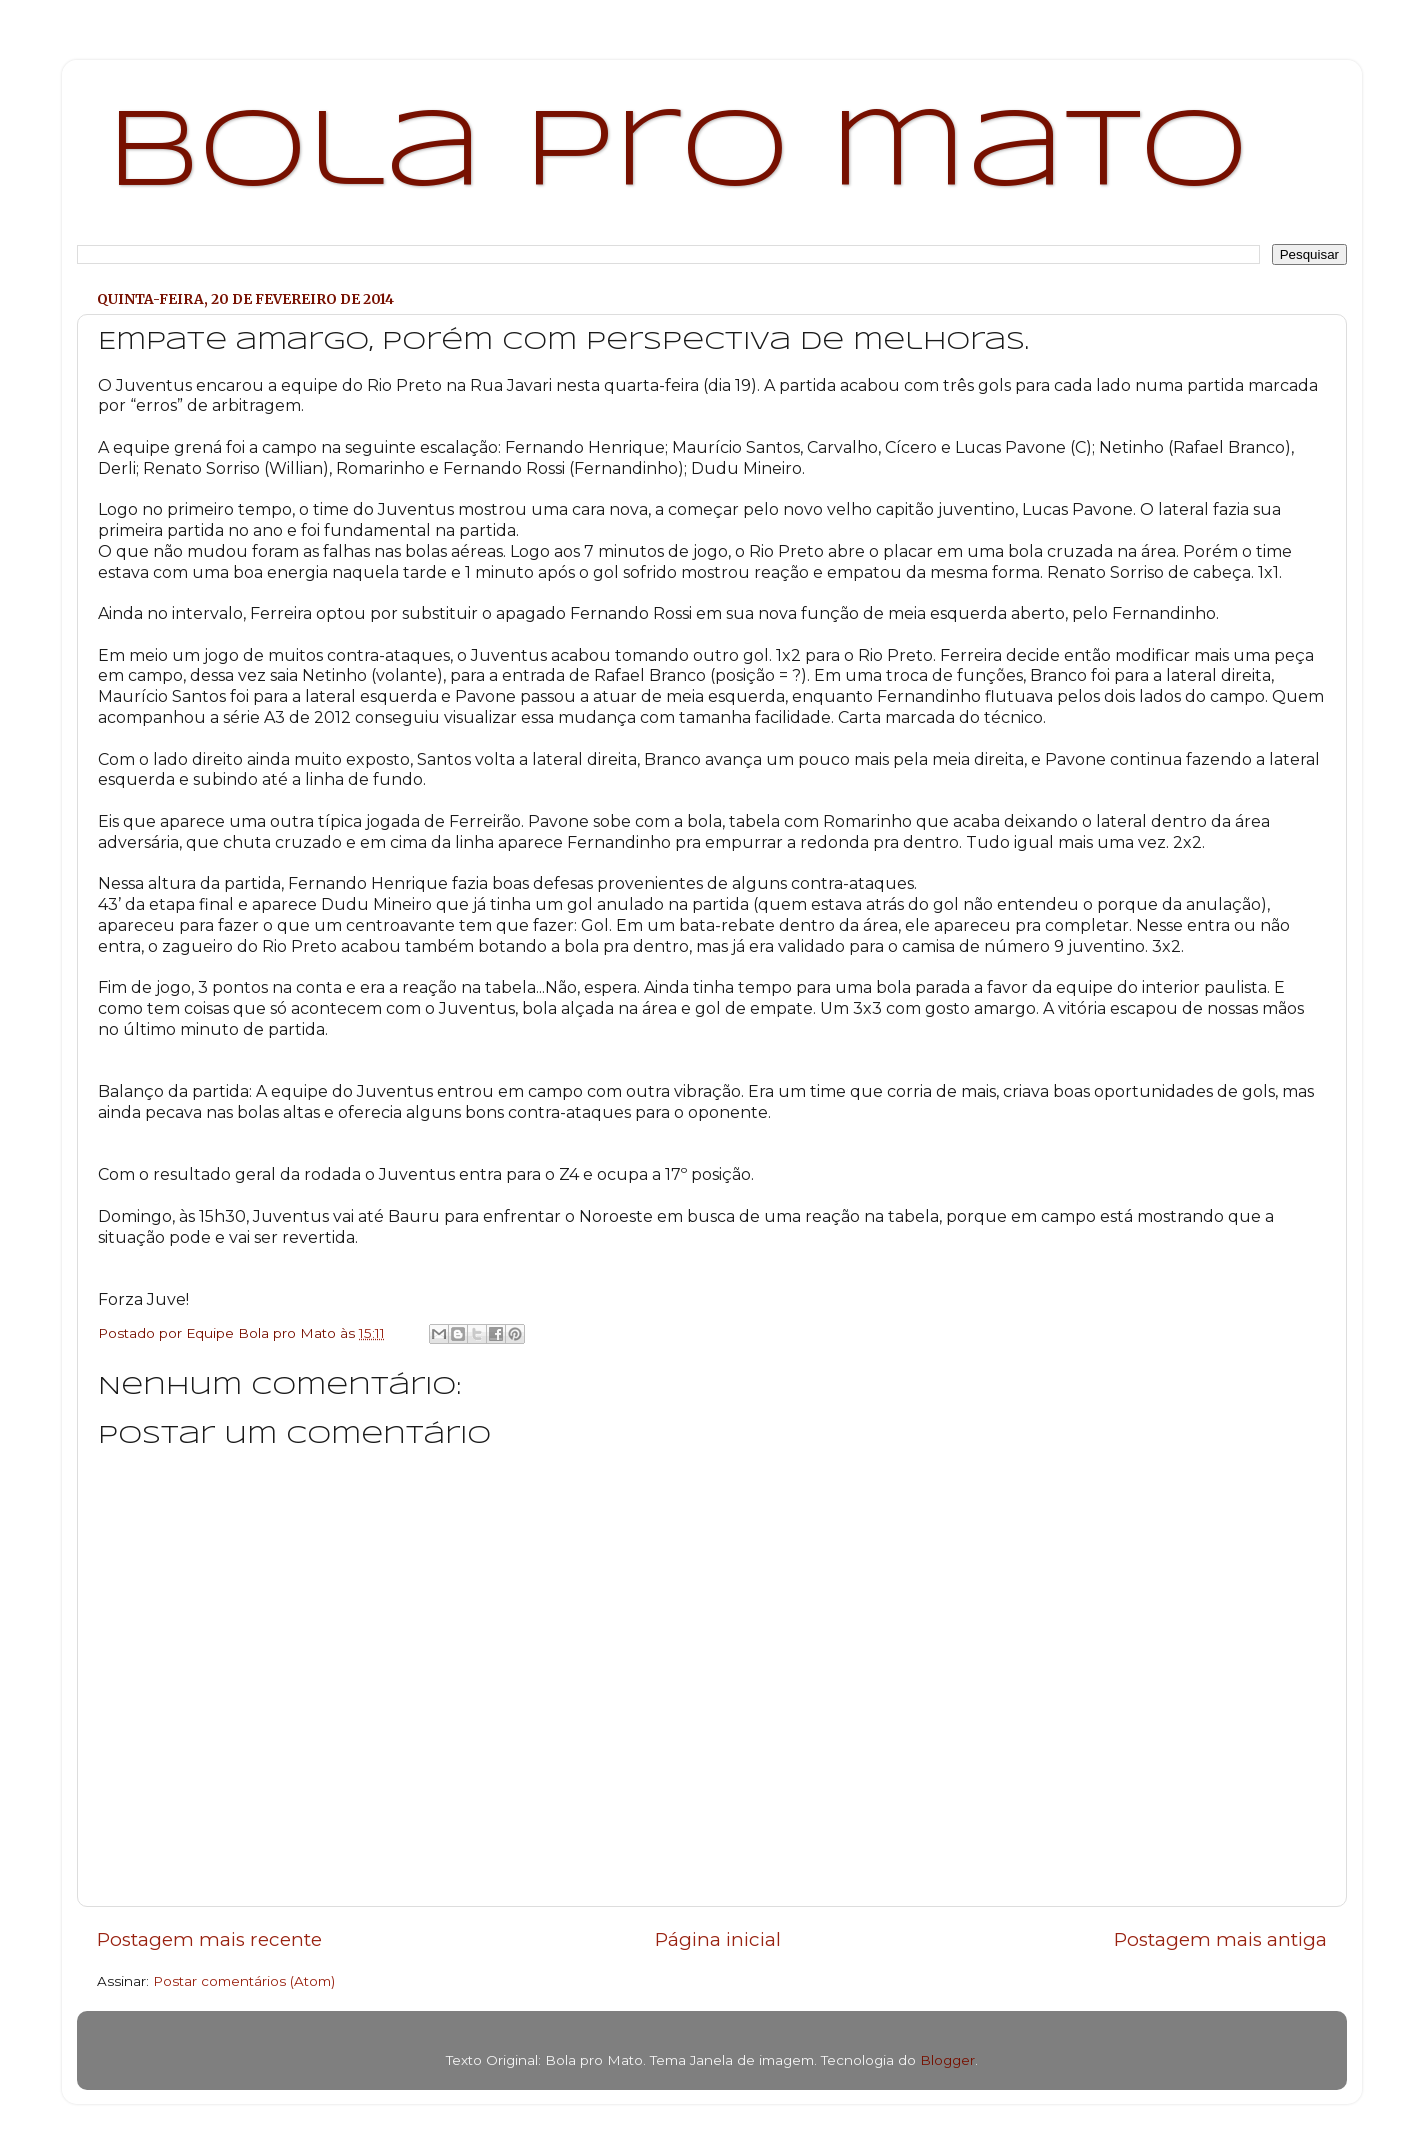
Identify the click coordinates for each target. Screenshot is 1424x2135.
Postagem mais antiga (1220, 1939)
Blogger (947, 2060)
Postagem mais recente (209, 1939)
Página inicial (718, 1939)
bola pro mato (677, 154)
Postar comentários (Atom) (244, 1981)
